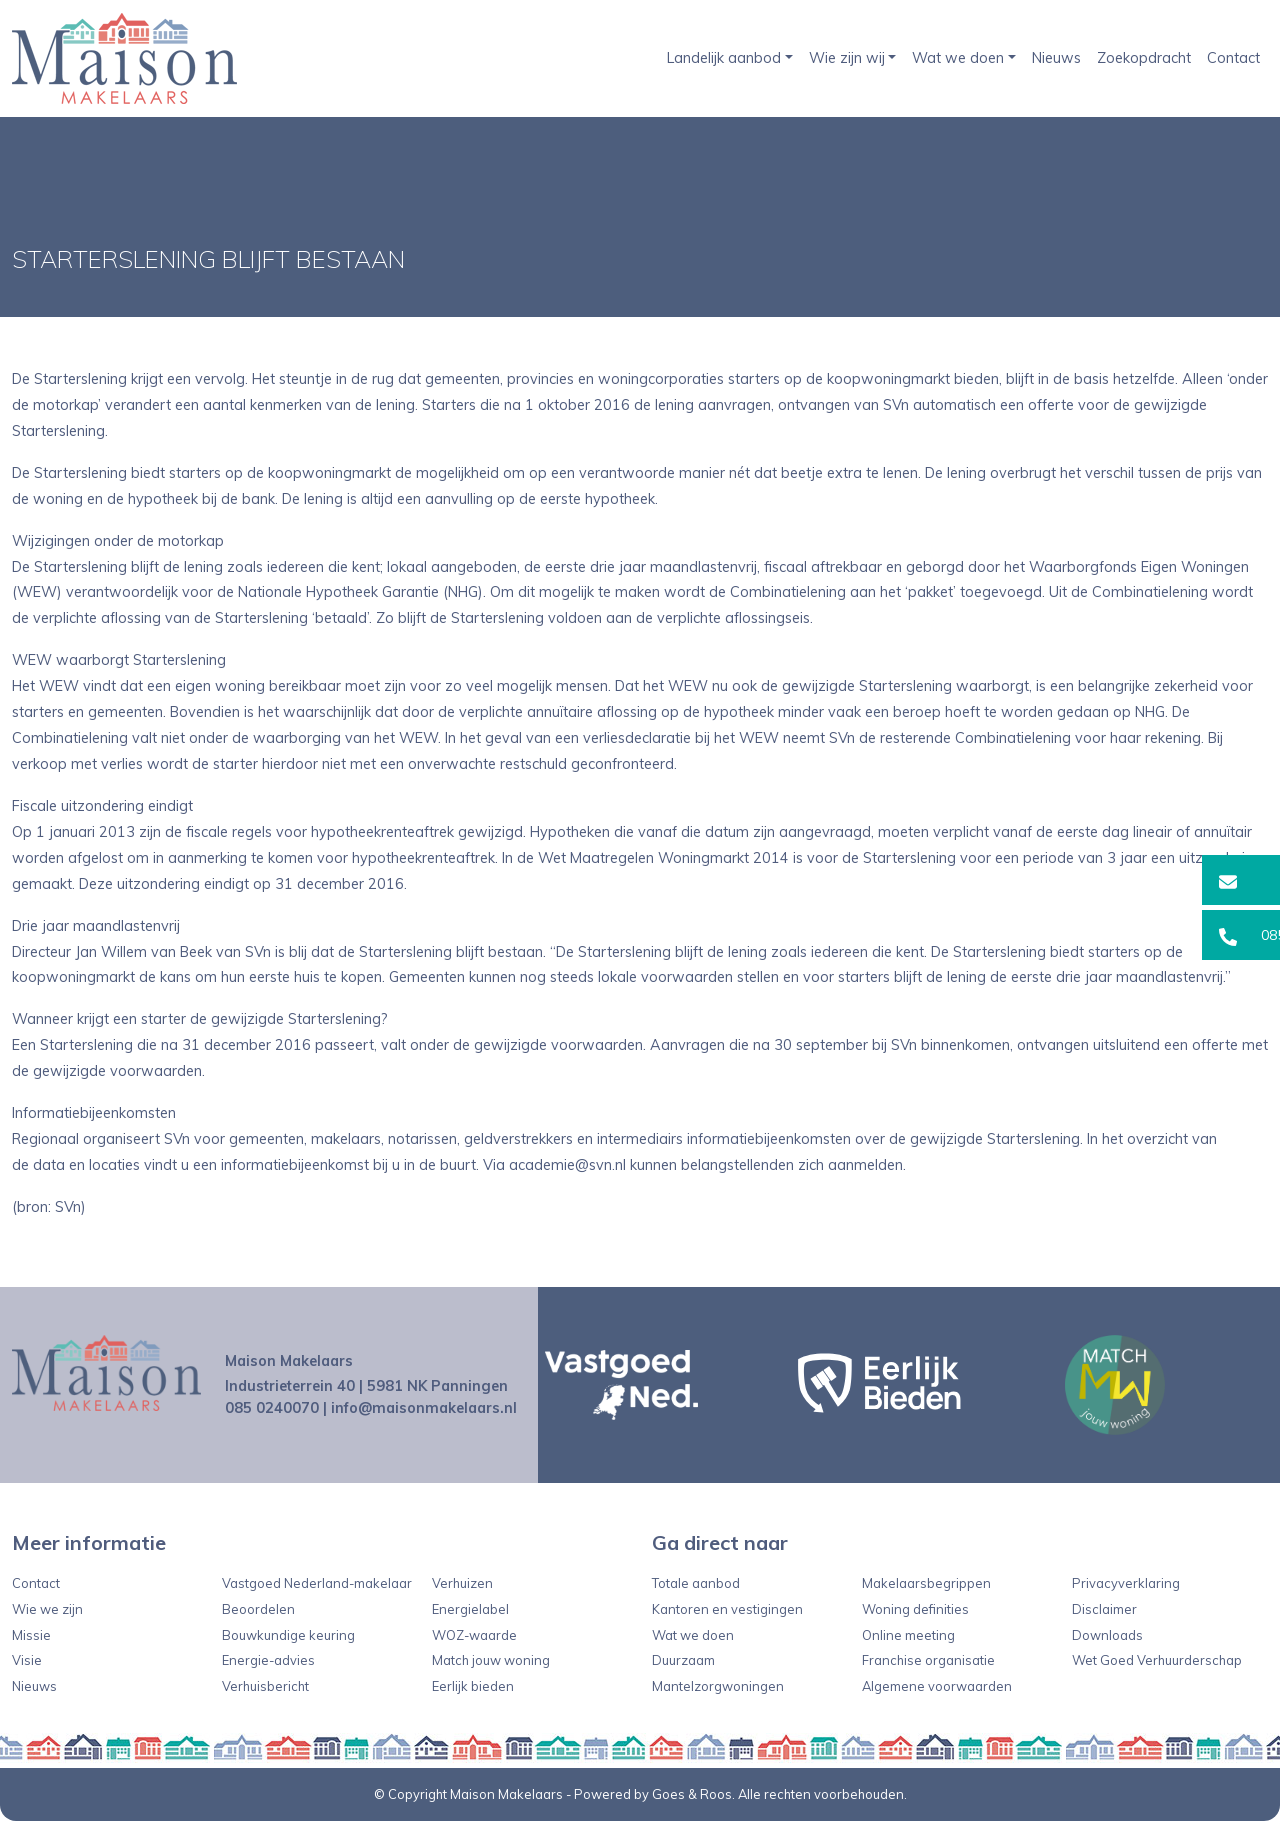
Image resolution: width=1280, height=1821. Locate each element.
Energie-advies (268, 1660)
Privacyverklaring (1126, 1583)
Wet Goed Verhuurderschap (1157, 1660)
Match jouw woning (491, 1660)
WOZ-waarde (474, 1635)
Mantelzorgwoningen (718, 1686)
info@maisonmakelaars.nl (424, 1408)
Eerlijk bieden (473, 1686)
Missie (31, 1635)
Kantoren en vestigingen (727, 1609)
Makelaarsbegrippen (926, 1583)
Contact (1233, 58)
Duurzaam (683, 1660)
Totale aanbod (696, 1583)
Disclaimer (1104, 1609)
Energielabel (470, 1609)
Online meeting (908, 1635)
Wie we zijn (47, 1609)
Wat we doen (958, 58)
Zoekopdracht (1144, 58)
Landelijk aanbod (724, 58)
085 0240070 (272, 1408)
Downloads (1107, 1635)
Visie (27, 1660)
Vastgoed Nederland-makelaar (317, 1583)
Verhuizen (462, 1583)
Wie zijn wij (847, 58)
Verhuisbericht (265, 1686)
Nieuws (1056, 58)
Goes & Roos (692, 1794)
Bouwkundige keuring (288, 1635)
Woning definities (915, 1609)
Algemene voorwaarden (937, 1686)
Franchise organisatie (928, 1660)
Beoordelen (258, 1609)
